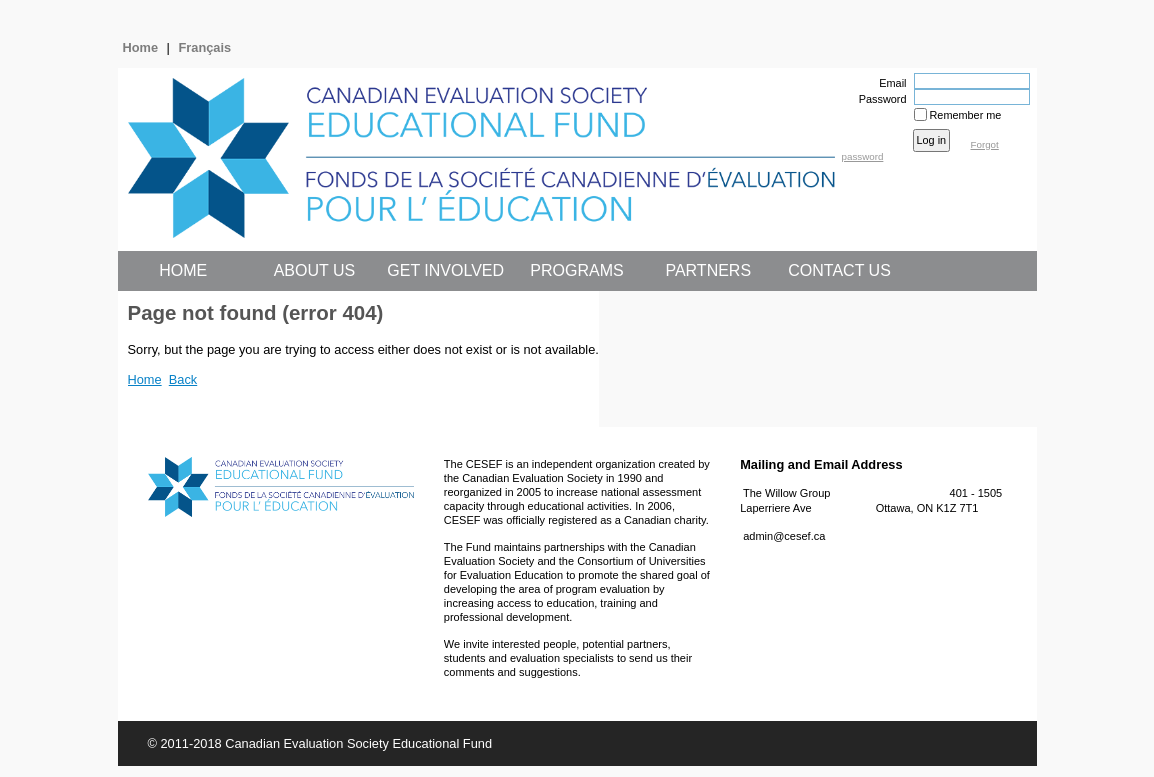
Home (141, 47)
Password (878, 99)
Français (205, 47)
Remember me (966, 115)
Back (183, 379)
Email (889, 83)
